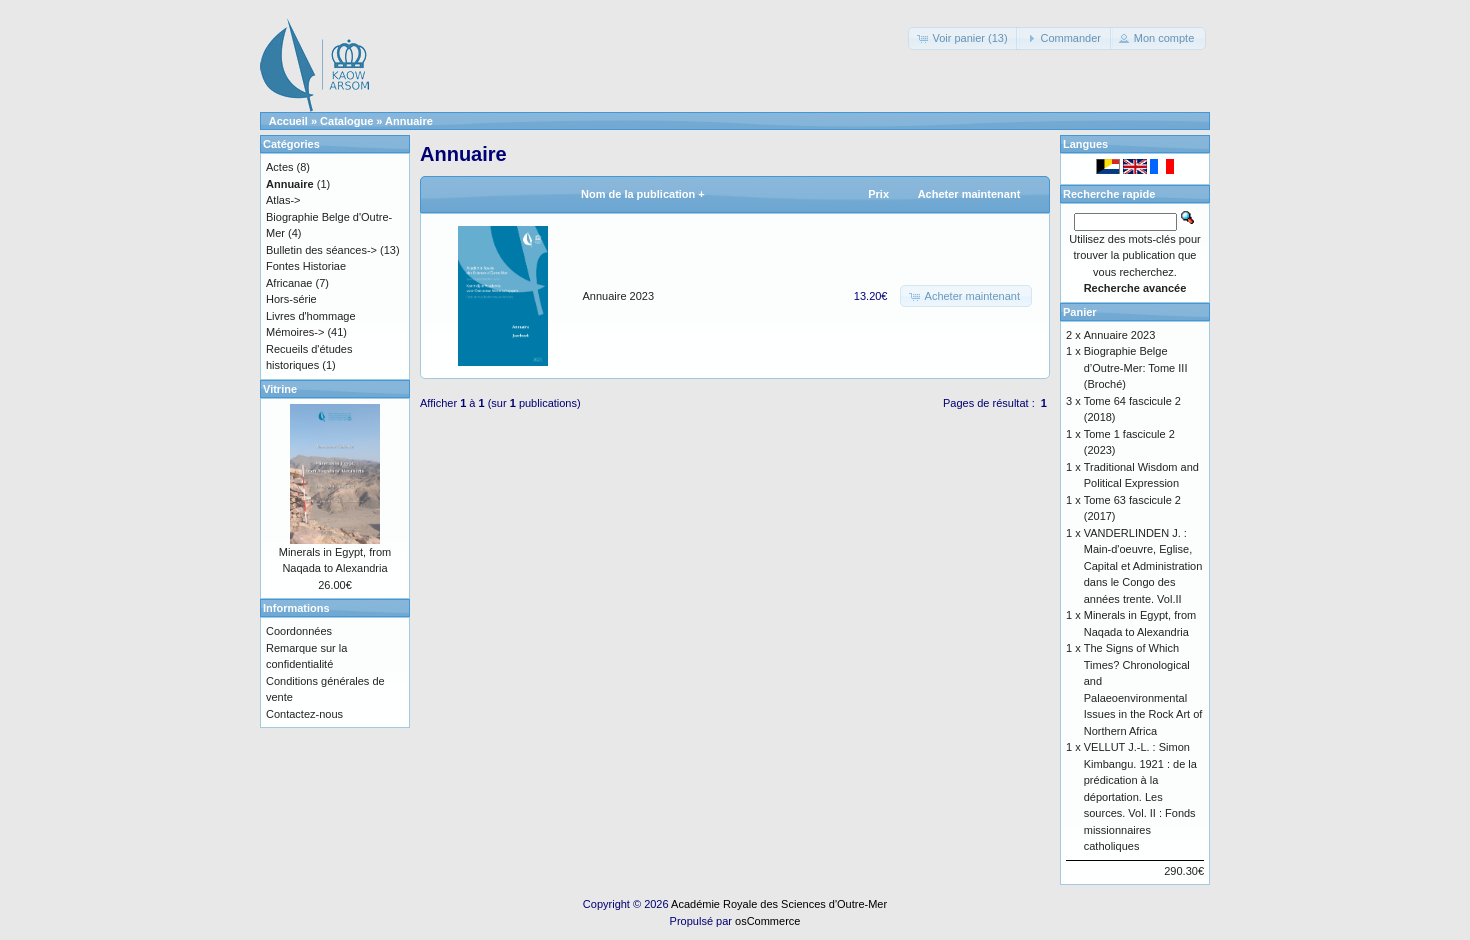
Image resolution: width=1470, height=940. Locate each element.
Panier (1080, 312)
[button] (963, 38)
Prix (878, 194)
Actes (280, 167)
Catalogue (346, 121)
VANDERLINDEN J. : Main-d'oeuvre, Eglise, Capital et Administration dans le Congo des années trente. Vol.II (1143, 566)
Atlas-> (283, 200)
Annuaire (409, 121)
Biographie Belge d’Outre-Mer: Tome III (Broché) (1136, 367)
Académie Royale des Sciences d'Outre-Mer (779, 904)
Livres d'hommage (311, 316)
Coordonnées (299, 631)
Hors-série (291, 299)
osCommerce (767, 921)
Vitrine (280, 389)
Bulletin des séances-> (321, 250)
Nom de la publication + (643, 194)
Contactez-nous (304, 714)
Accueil (288, 121)
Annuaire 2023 (619, 296)
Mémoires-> (295, 332)
